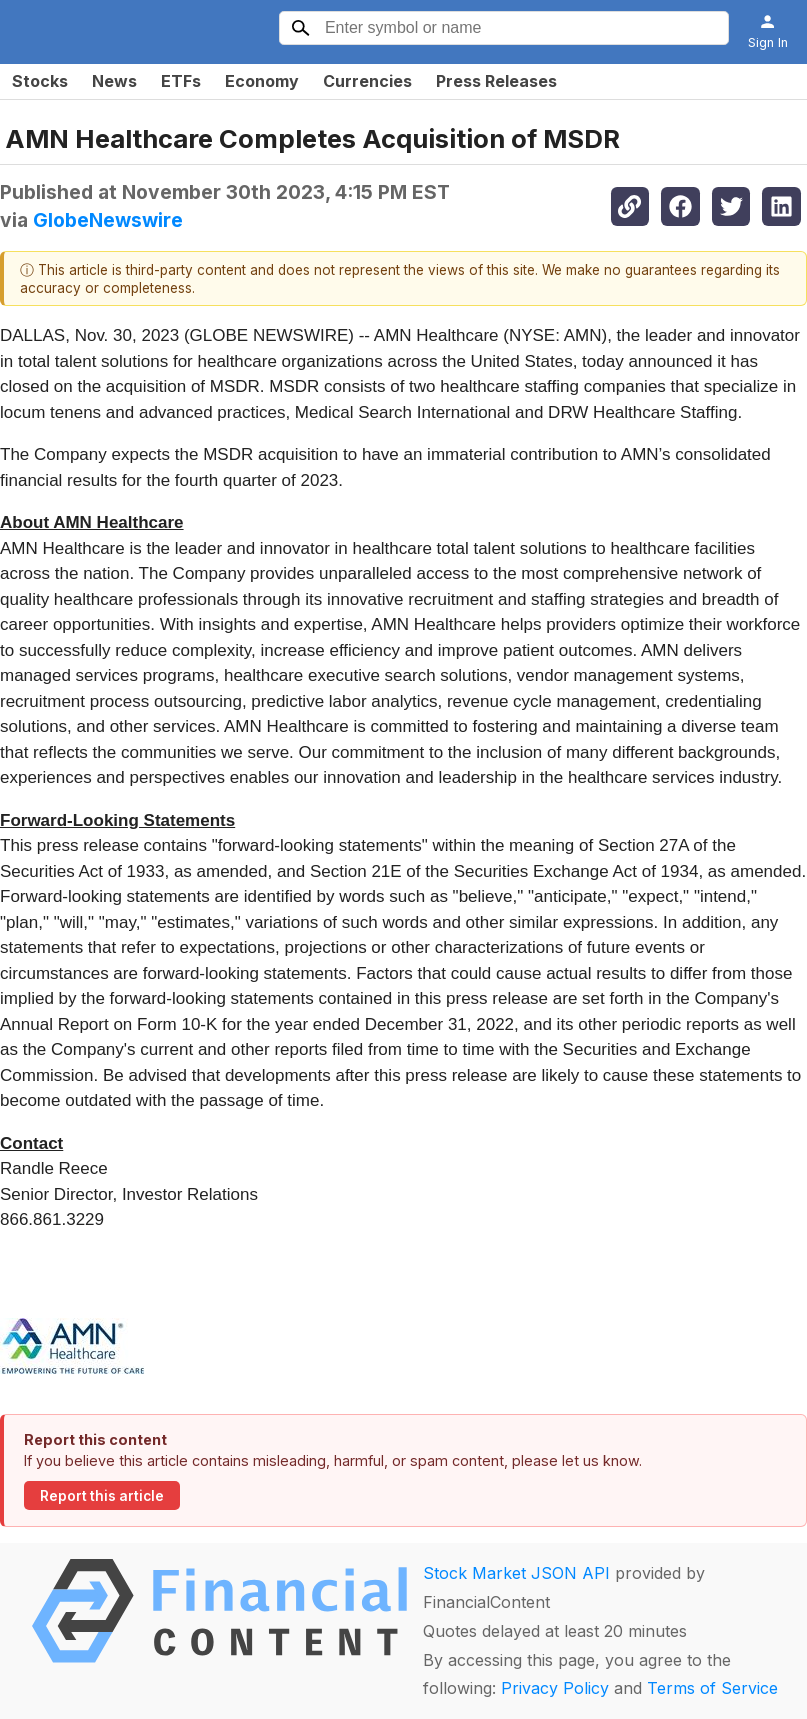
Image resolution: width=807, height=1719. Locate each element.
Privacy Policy (555, 1688)
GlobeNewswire (108, 220)
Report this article (102, 1496)
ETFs (181, 81)
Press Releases (496, 81)
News (114, 81)
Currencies (367, 81)
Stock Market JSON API (516, 1573)
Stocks (40, 81)
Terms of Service (712, 1688)
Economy (262, 81)
